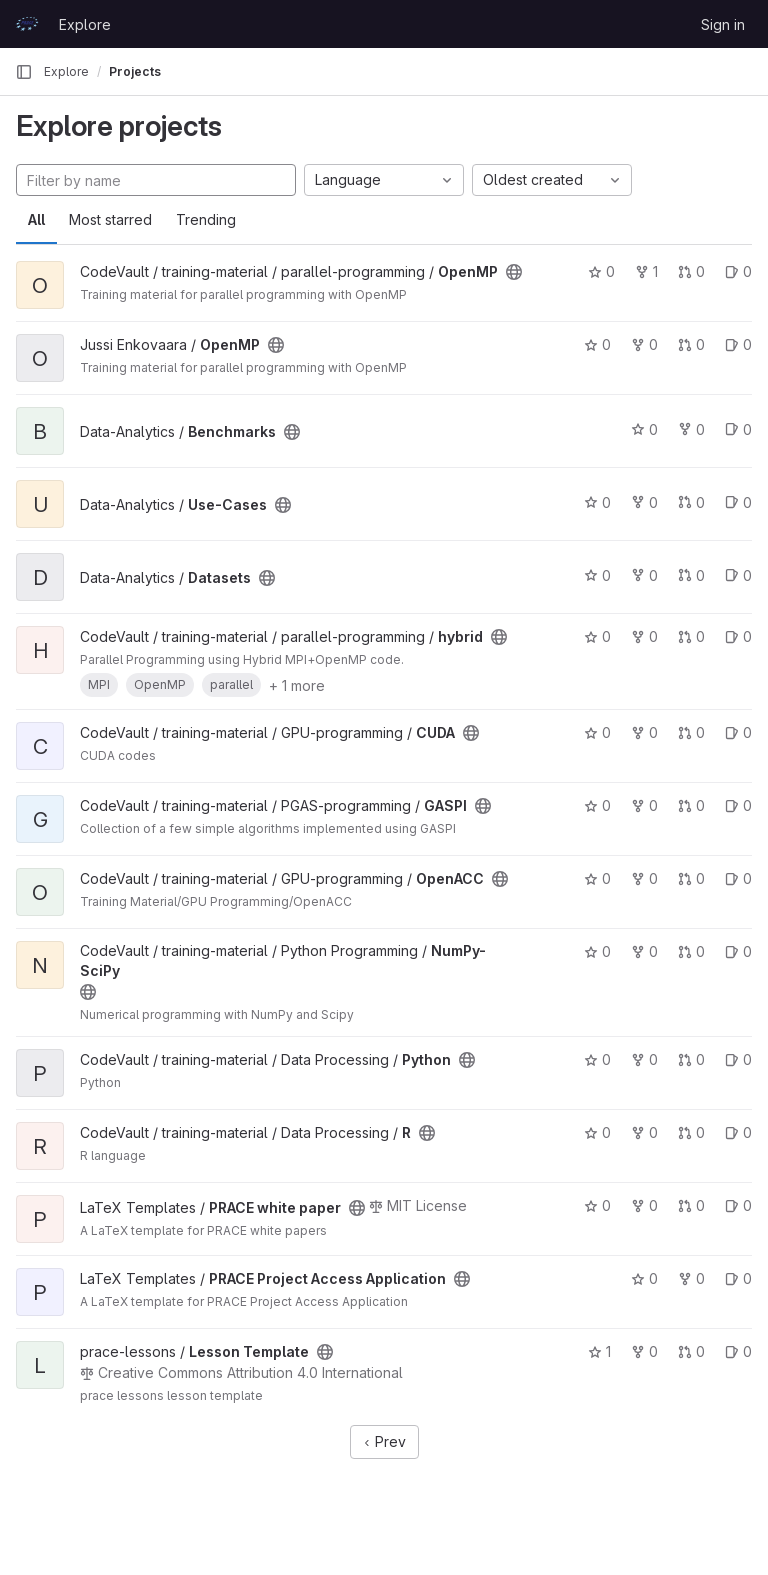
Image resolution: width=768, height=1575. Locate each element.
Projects (135, 71)
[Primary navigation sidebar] (24, 72)
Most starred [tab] (110, 219)
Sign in (723, 24)
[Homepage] (27, 24)
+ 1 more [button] (297, 685)
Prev (384, 1441)
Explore (85, 24)
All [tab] (36, 219)
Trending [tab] (206, 219)
